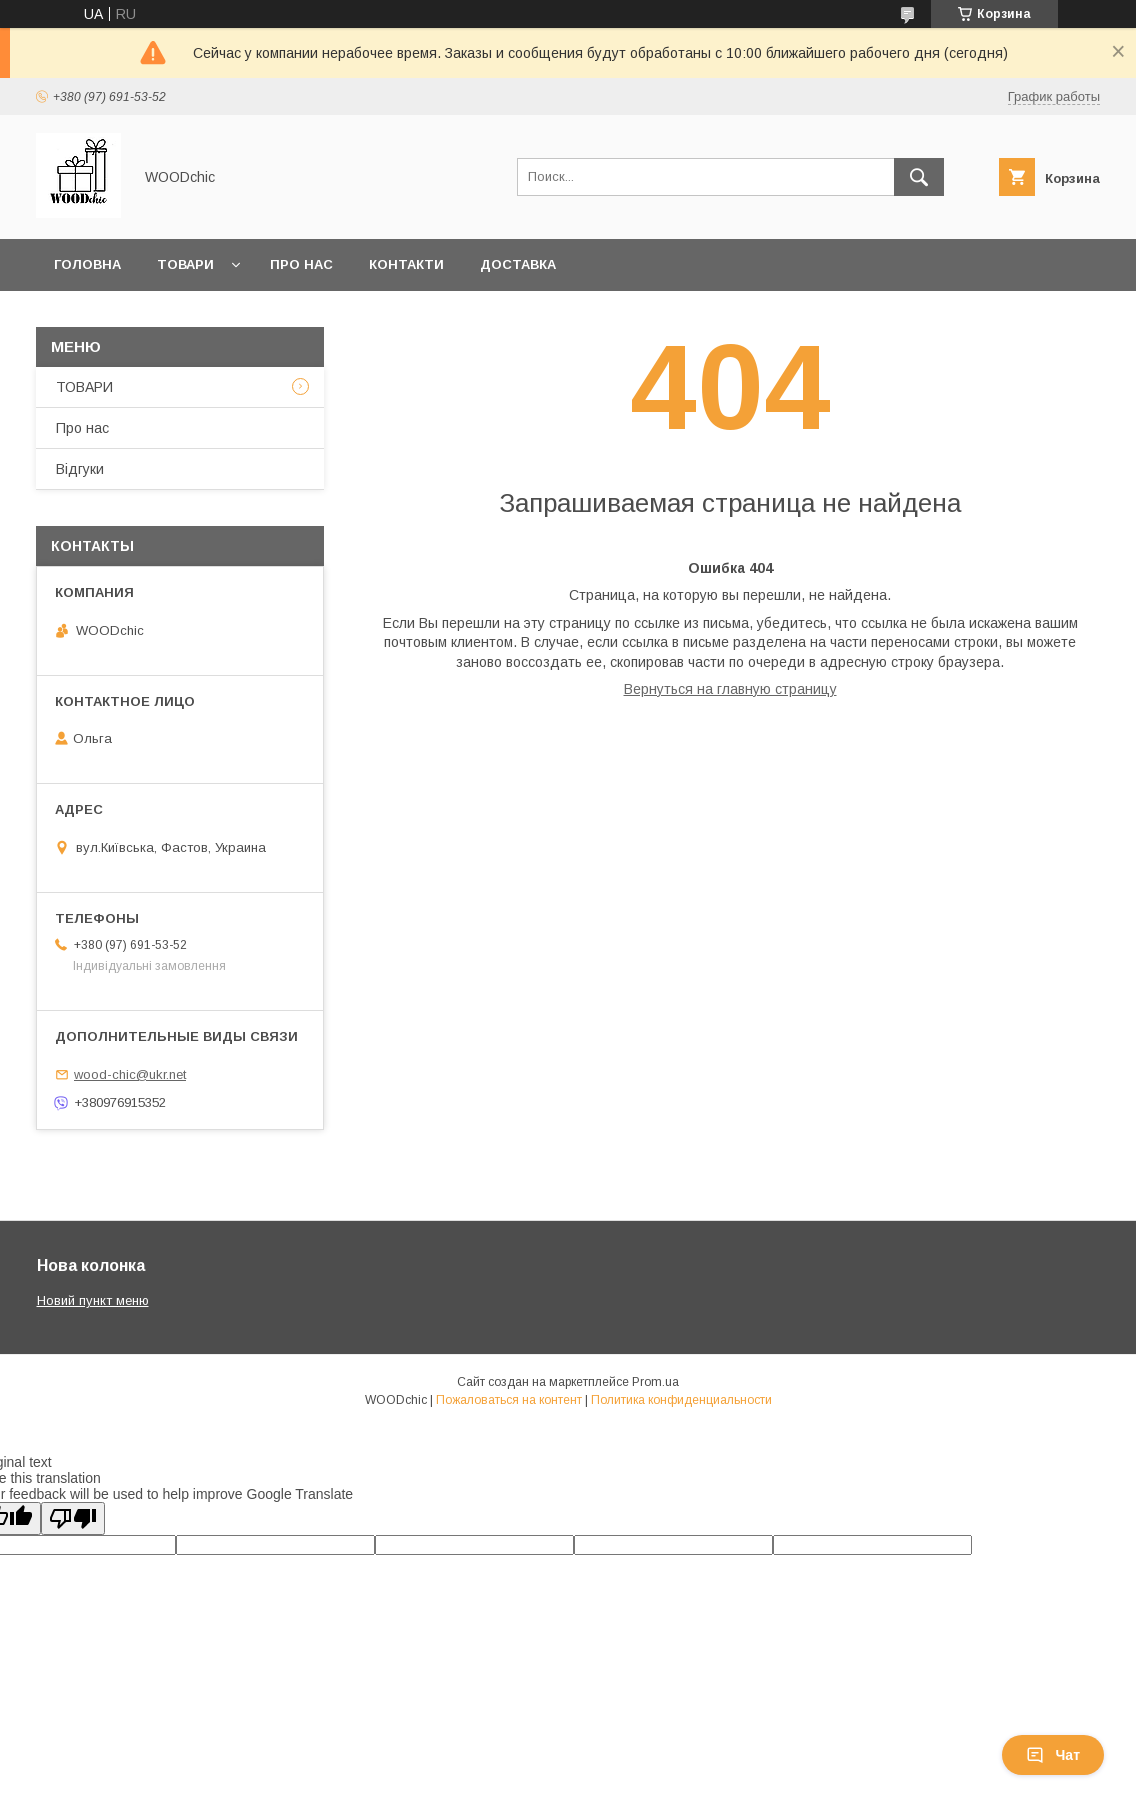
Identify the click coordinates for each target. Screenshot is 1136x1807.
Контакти (406, 264)
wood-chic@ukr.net (130, 1074)
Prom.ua (655, 1382)
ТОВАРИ (84, 387)
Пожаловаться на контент (509, 1400)
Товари (185, 264)
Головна (87, 264)
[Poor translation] (73, 1518)
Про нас (301, 264)
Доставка (518, 264)
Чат (1053, 1755)
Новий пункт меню (93, 1300)
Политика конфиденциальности (681, 1400)
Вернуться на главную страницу (730, 689)
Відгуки (80, 469)
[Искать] (919, 177)
